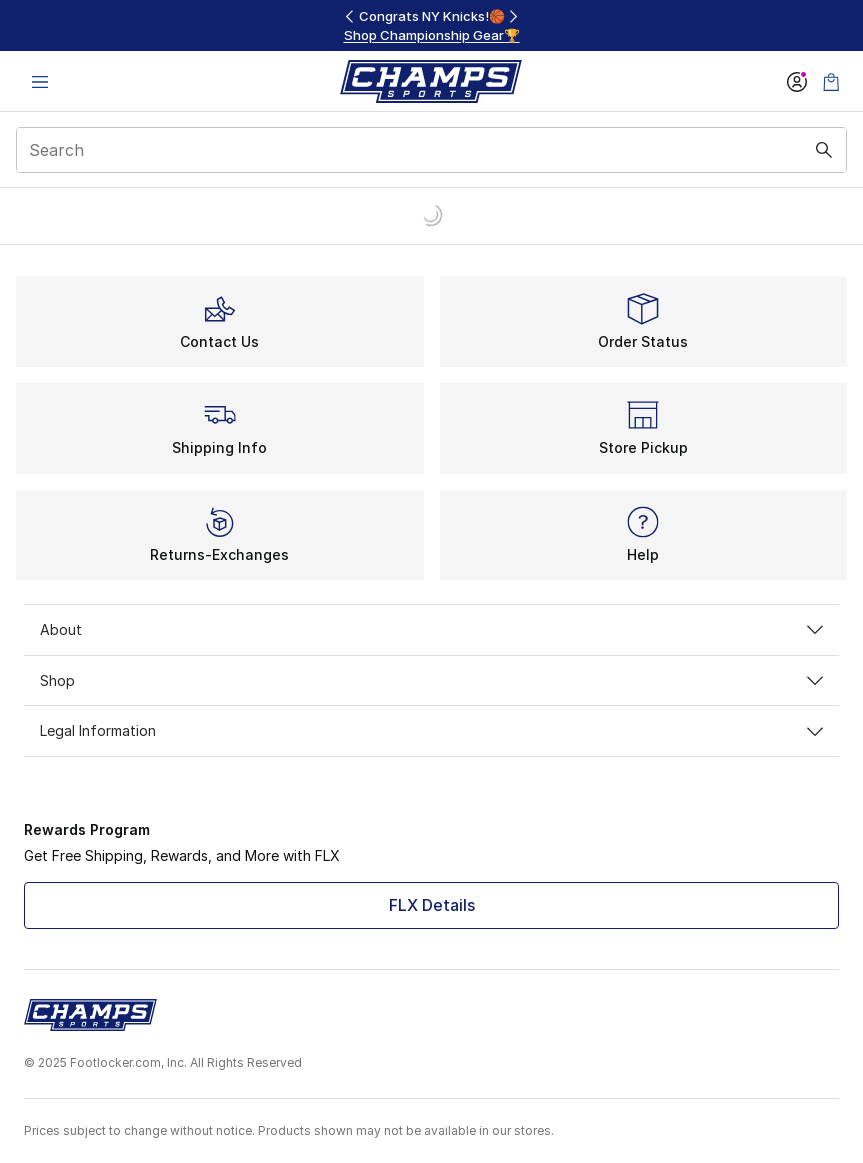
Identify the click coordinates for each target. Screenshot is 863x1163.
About (431, 629)
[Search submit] (824, 150)
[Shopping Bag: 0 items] (831, 81)
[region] (432, 25)
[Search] (431, 150)
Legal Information (431, 730)
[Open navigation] (40, 81)
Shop (431, 680)
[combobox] (431, 150)
